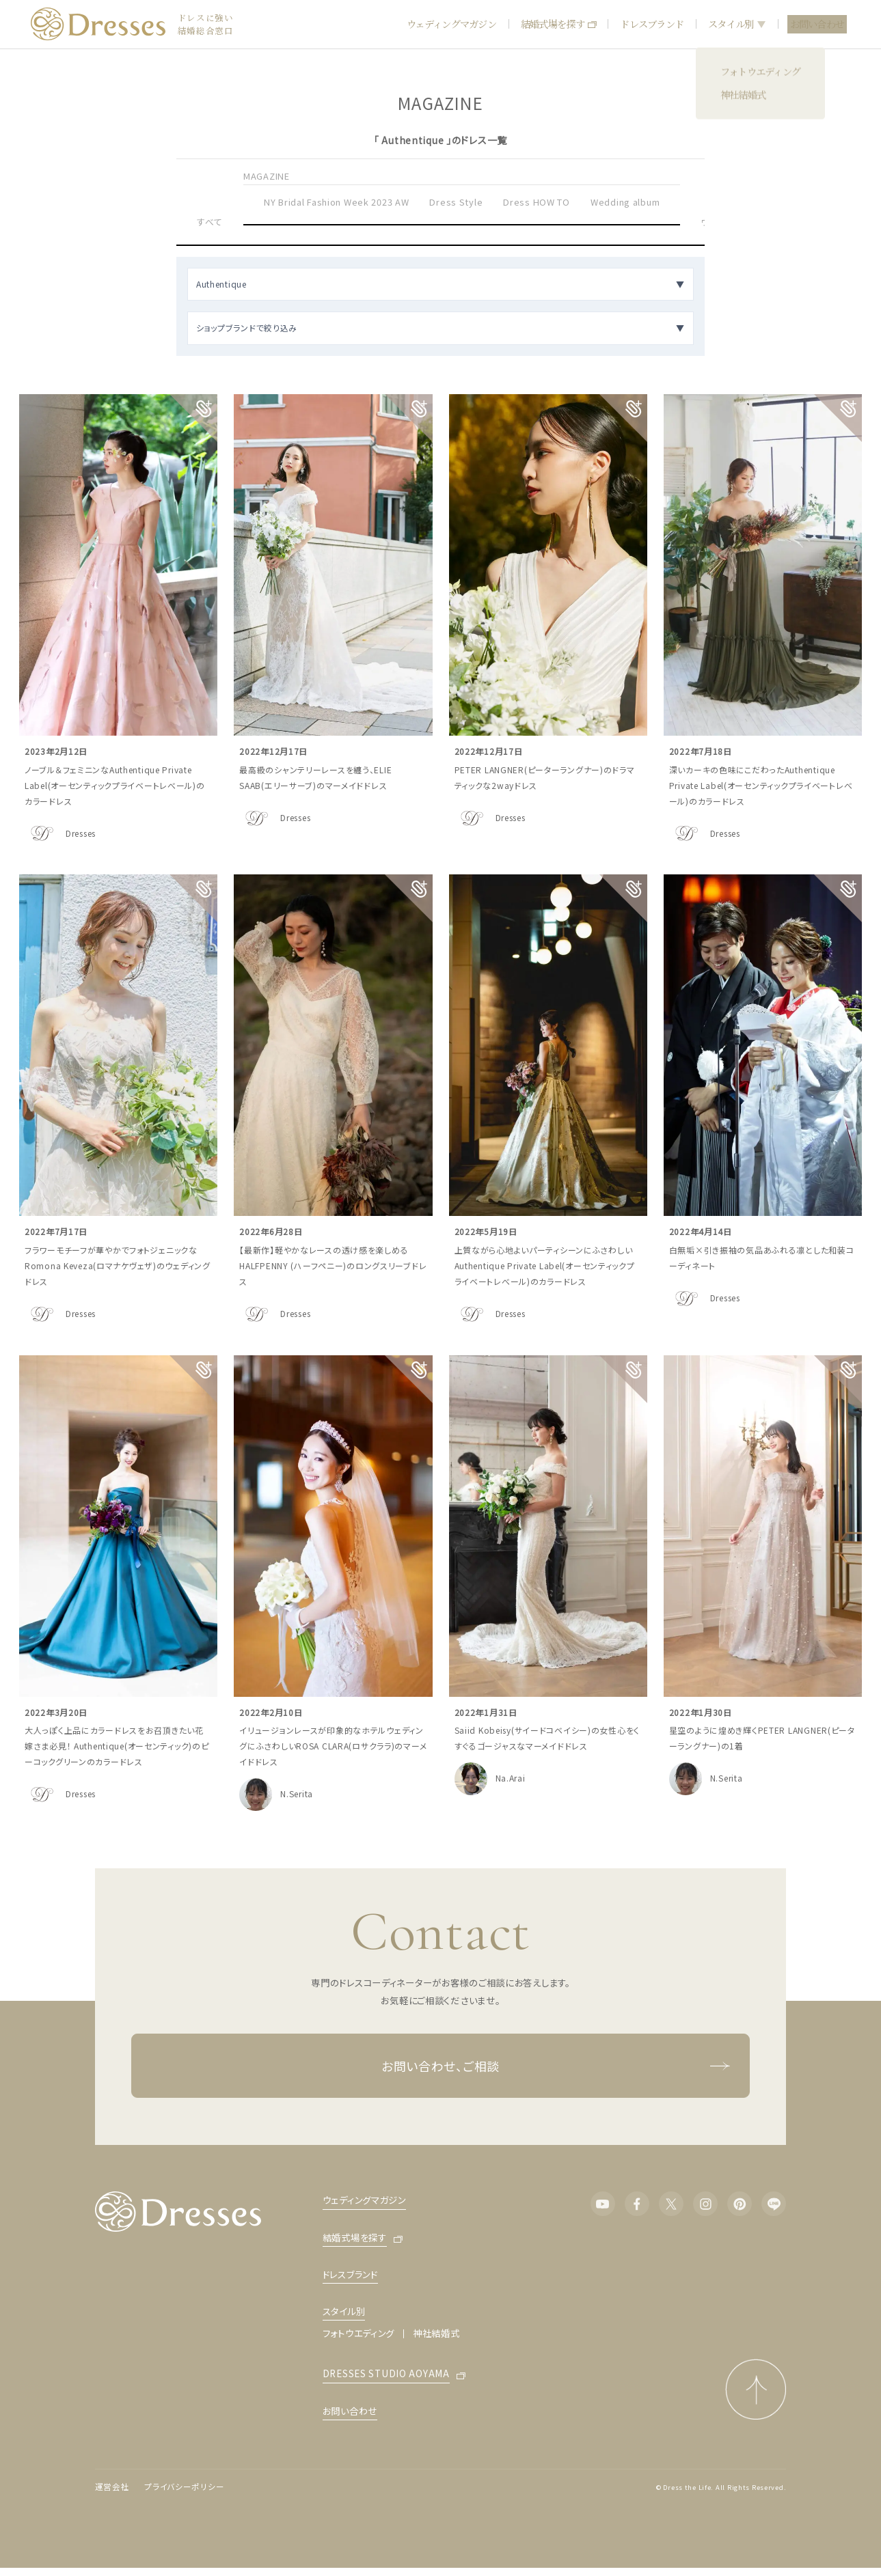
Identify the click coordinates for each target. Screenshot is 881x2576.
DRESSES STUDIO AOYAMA (386, 2374)
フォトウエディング (358, 2333)
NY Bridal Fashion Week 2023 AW (336, 201)
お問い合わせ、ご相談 (556, 2065)
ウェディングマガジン (451, 24)
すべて (210, 221)
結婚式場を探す (558, 24)
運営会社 (112, 2486)
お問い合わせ (817, 24)
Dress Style (456, 201)
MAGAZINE (266, 175)
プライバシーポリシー (184, 2486)
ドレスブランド (651, 24)
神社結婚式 (436, 2333)
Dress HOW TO (536, 201)
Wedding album (625, 201)
